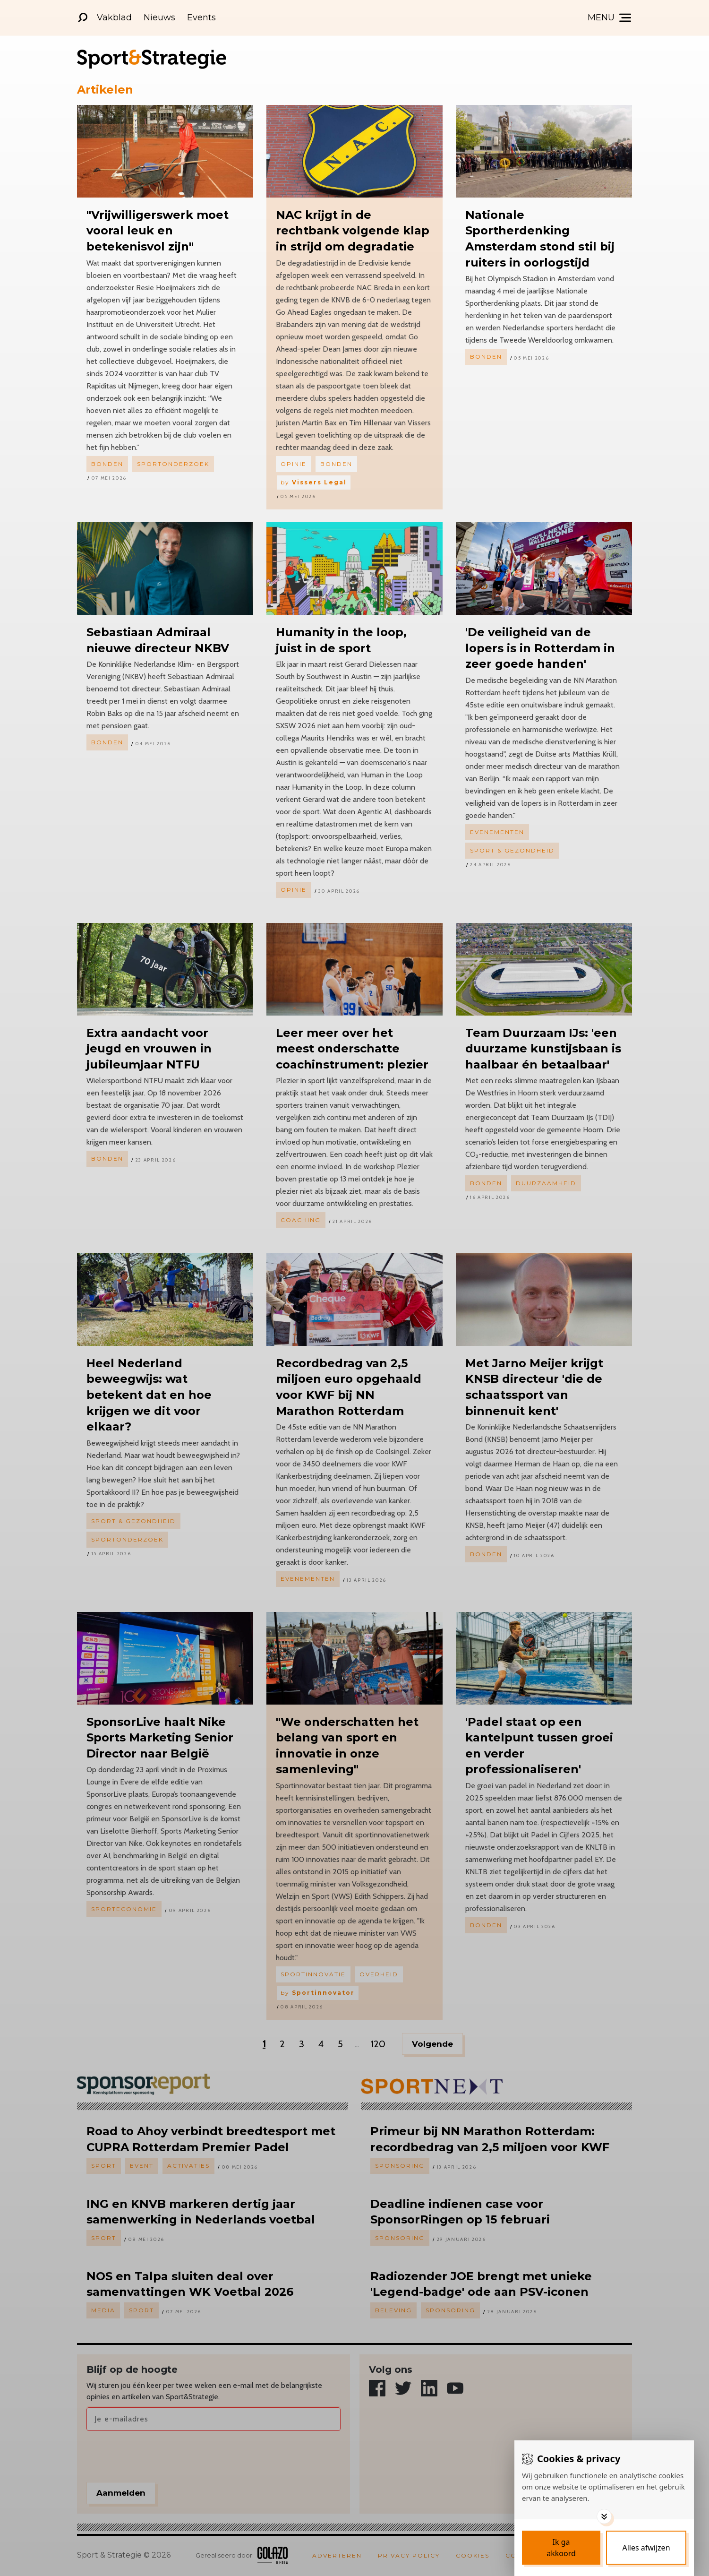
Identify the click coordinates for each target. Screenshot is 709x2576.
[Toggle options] (604, 2516)
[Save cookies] (561, 2548)
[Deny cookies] (646, 2548)
